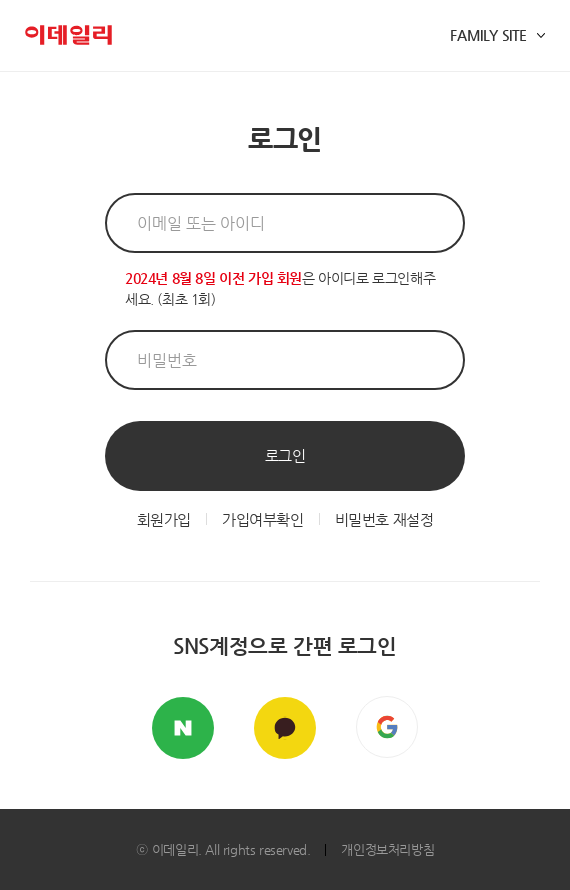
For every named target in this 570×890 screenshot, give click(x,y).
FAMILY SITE (488, 35)
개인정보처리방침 (387, 849)
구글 (387, 727)
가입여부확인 (263, 519)
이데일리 (68, 35)
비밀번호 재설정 (384, 519)
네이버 (183, 728)
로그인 (285, 455)
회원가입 (164, 519)
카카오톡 (285, 728)
